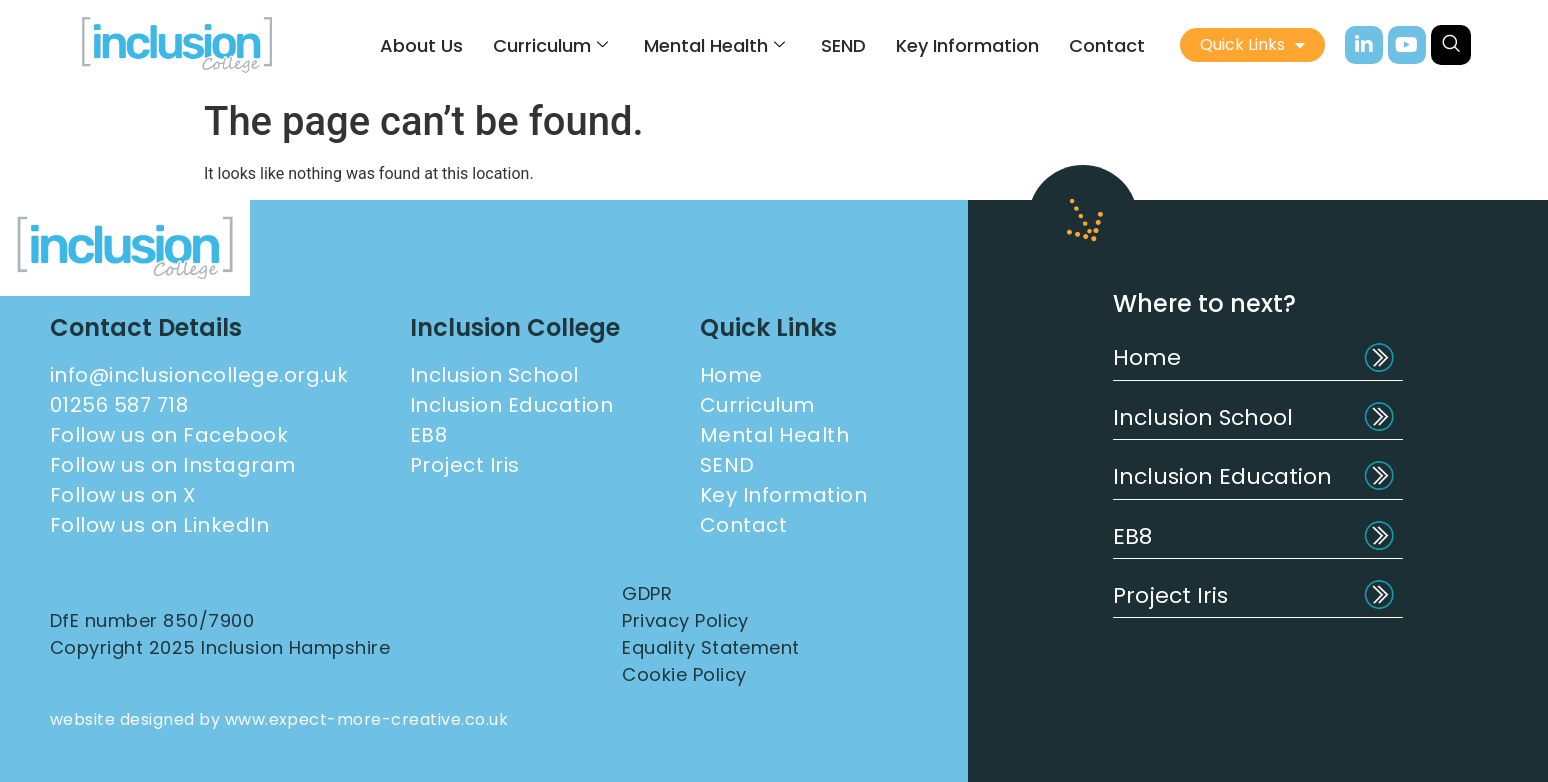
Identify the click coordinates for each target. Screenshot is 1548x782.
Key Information (967, 45)
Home (1147, 357)
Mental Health (714, 45)
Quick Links (1252, 45)
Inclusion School (1203, 417)
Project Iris (1170, 595)
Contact (1107, 45)
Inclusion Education (1222, 476)
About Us (421, 45)
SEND (843, 45)
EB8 (1132, 536)
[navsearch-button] (1451, 45)
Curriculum (550, 45)
